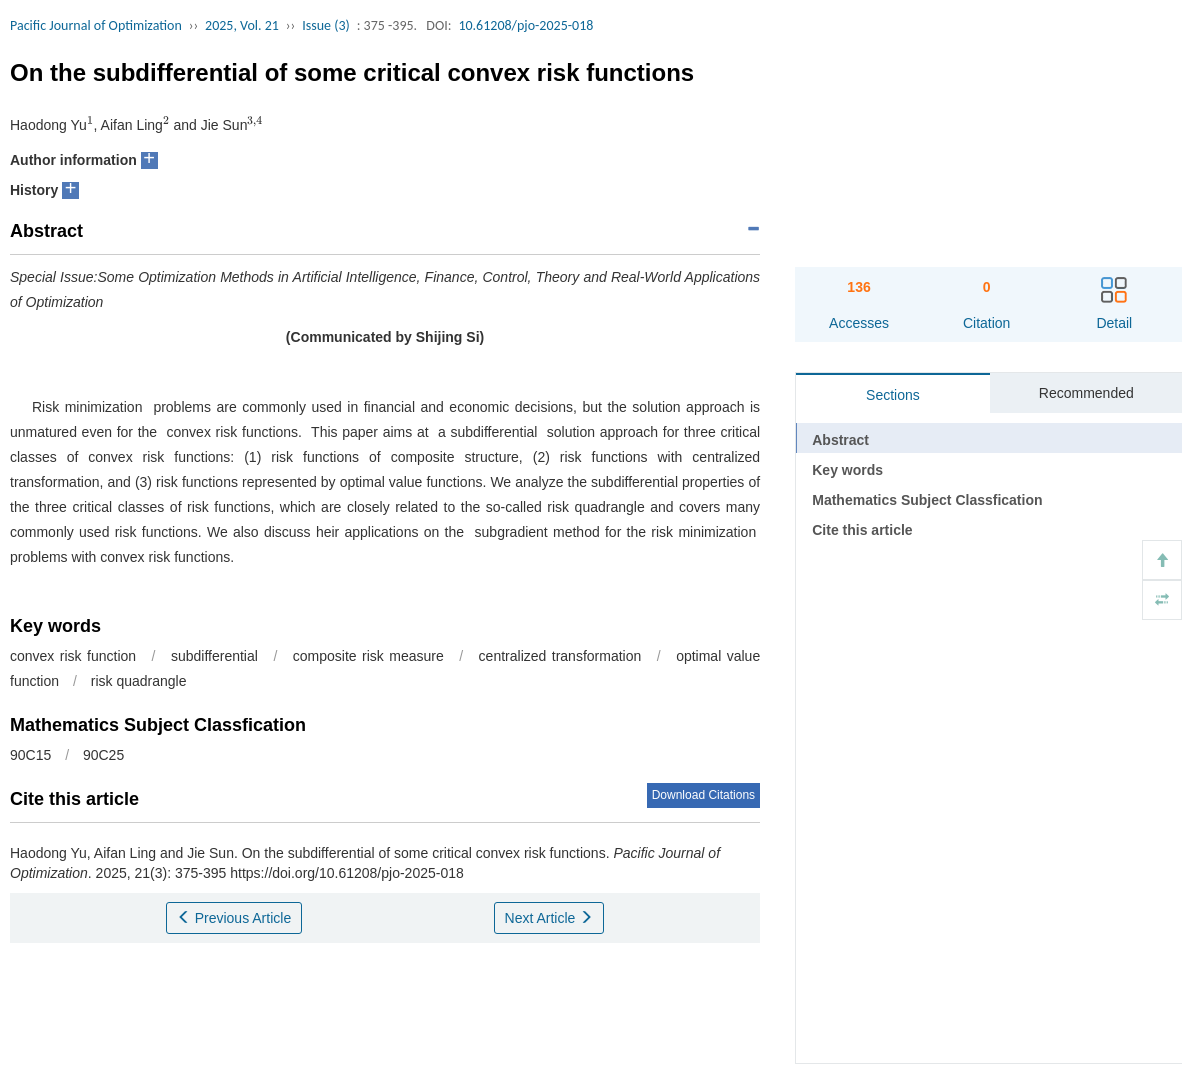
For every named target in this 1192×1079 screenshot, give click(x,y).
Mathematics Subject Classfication (927, 500)
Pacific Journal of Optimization (96, 25)
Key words (847, 470)
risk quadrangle (139, 681)
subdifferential (214, 656)
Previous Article (234, 918)
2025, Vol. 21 (242, 25)
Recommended (1086, 393)
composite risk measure (368, 656)
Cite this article (862, 530)
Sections (893, 395)
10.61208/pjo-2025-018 (525, 25)
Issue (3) (326, 25)
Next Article (549, 918)
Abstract (840, 440)
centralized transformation (560, 656)
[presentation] (90, 125)
